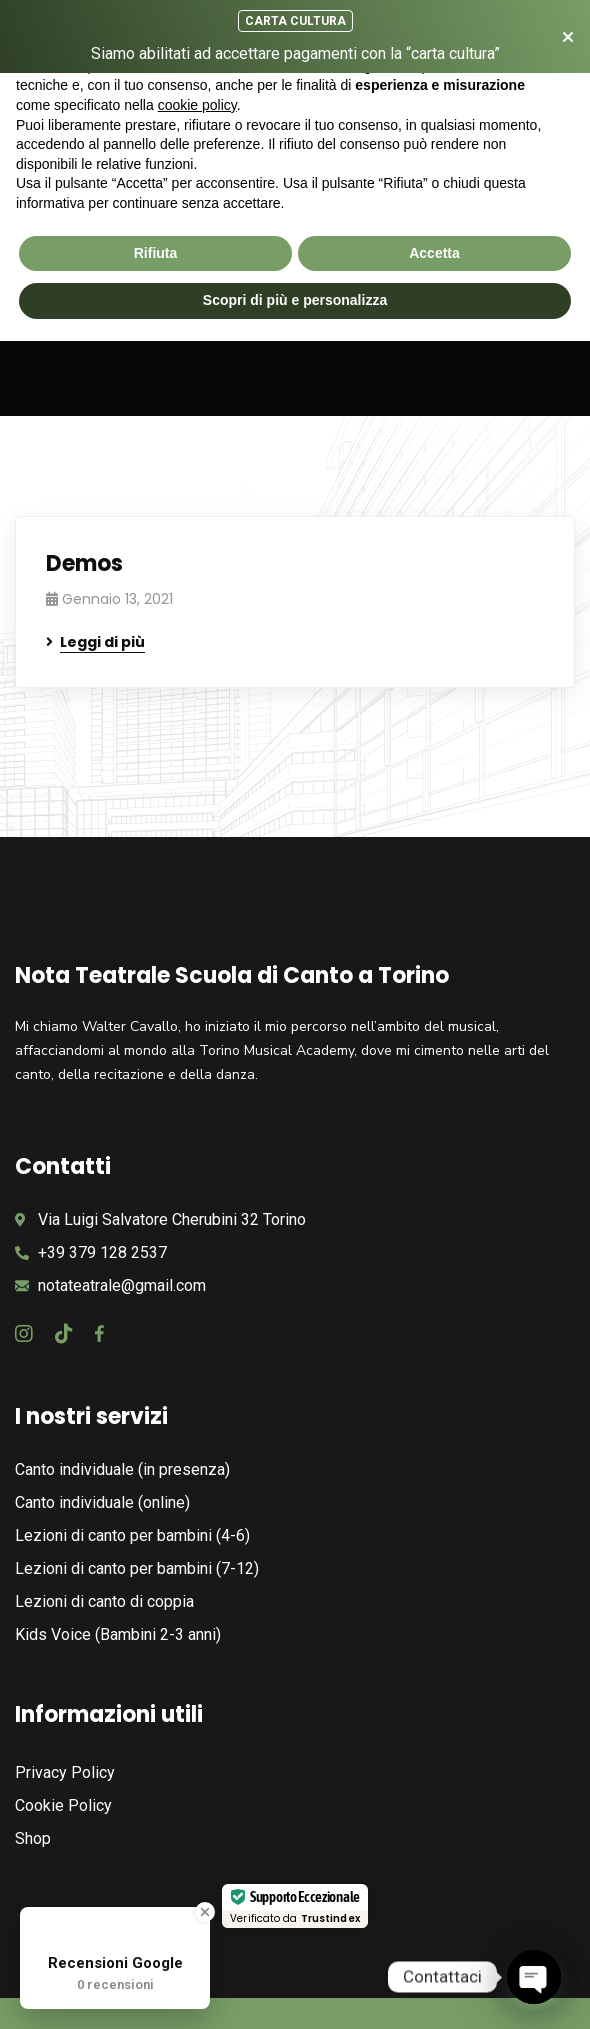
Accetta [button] (434, 253)
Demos (84, 563)
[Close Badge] (205, 1912)
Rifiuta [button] (156, 253)
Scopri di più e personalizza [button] (295, 300)
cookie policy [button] (197, 105)
